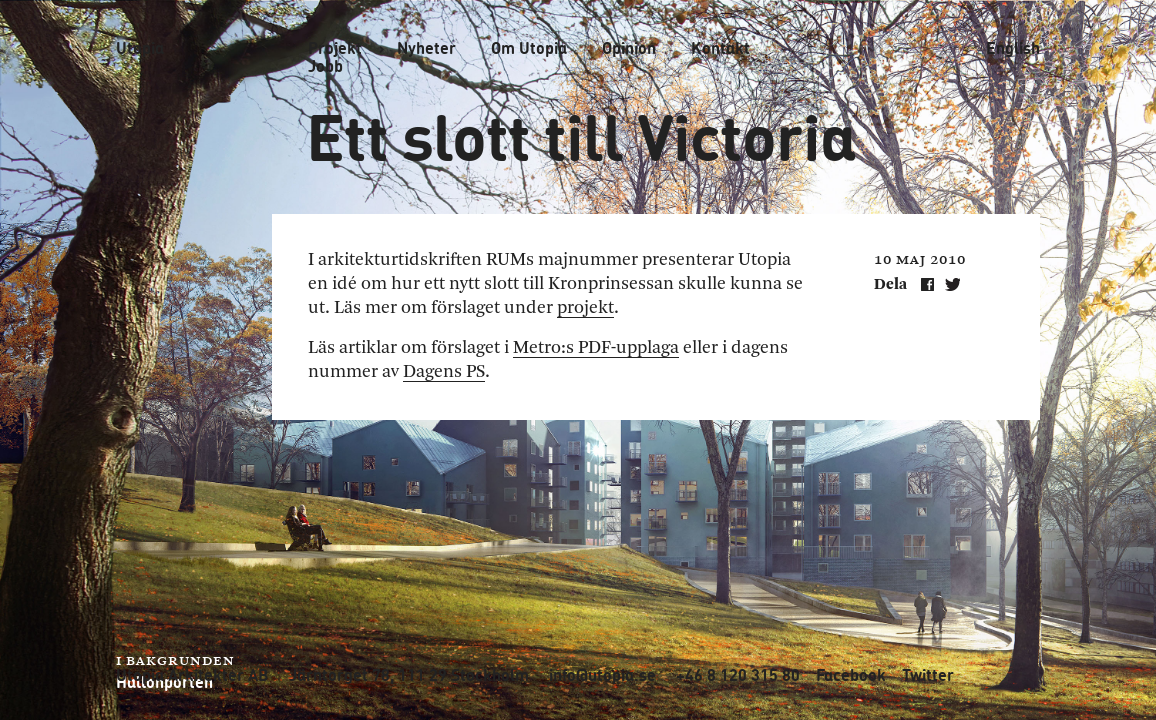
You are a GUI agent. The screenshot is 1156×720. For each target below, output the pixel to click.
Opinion (629, 48)
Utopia (140, 47)
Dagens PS (444, 372)
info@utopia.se (602, 675)
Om (529, 48)
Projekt (335, 48)
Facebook (851, 675)
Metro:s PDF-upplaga (596, 348)
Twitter (928, 675)
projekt (585, 308)
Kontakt (720, 48)
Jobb (325, 66)
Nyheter (426, 48)
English (1013, 48)
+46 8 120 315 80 (738, 675)
